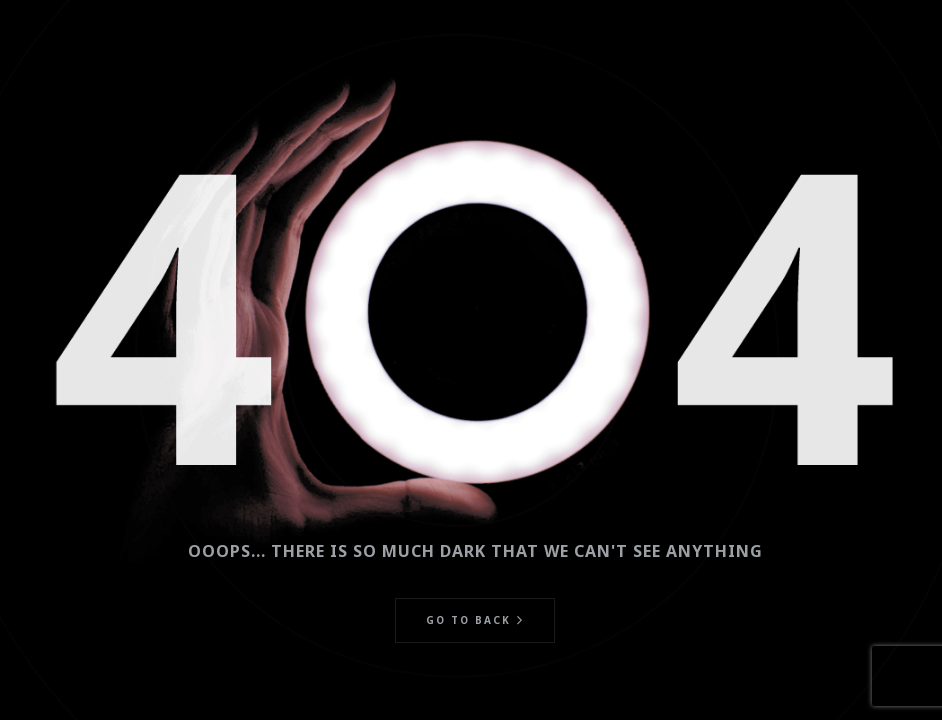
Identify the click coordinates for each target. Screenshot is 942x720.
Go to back (468, 620)
